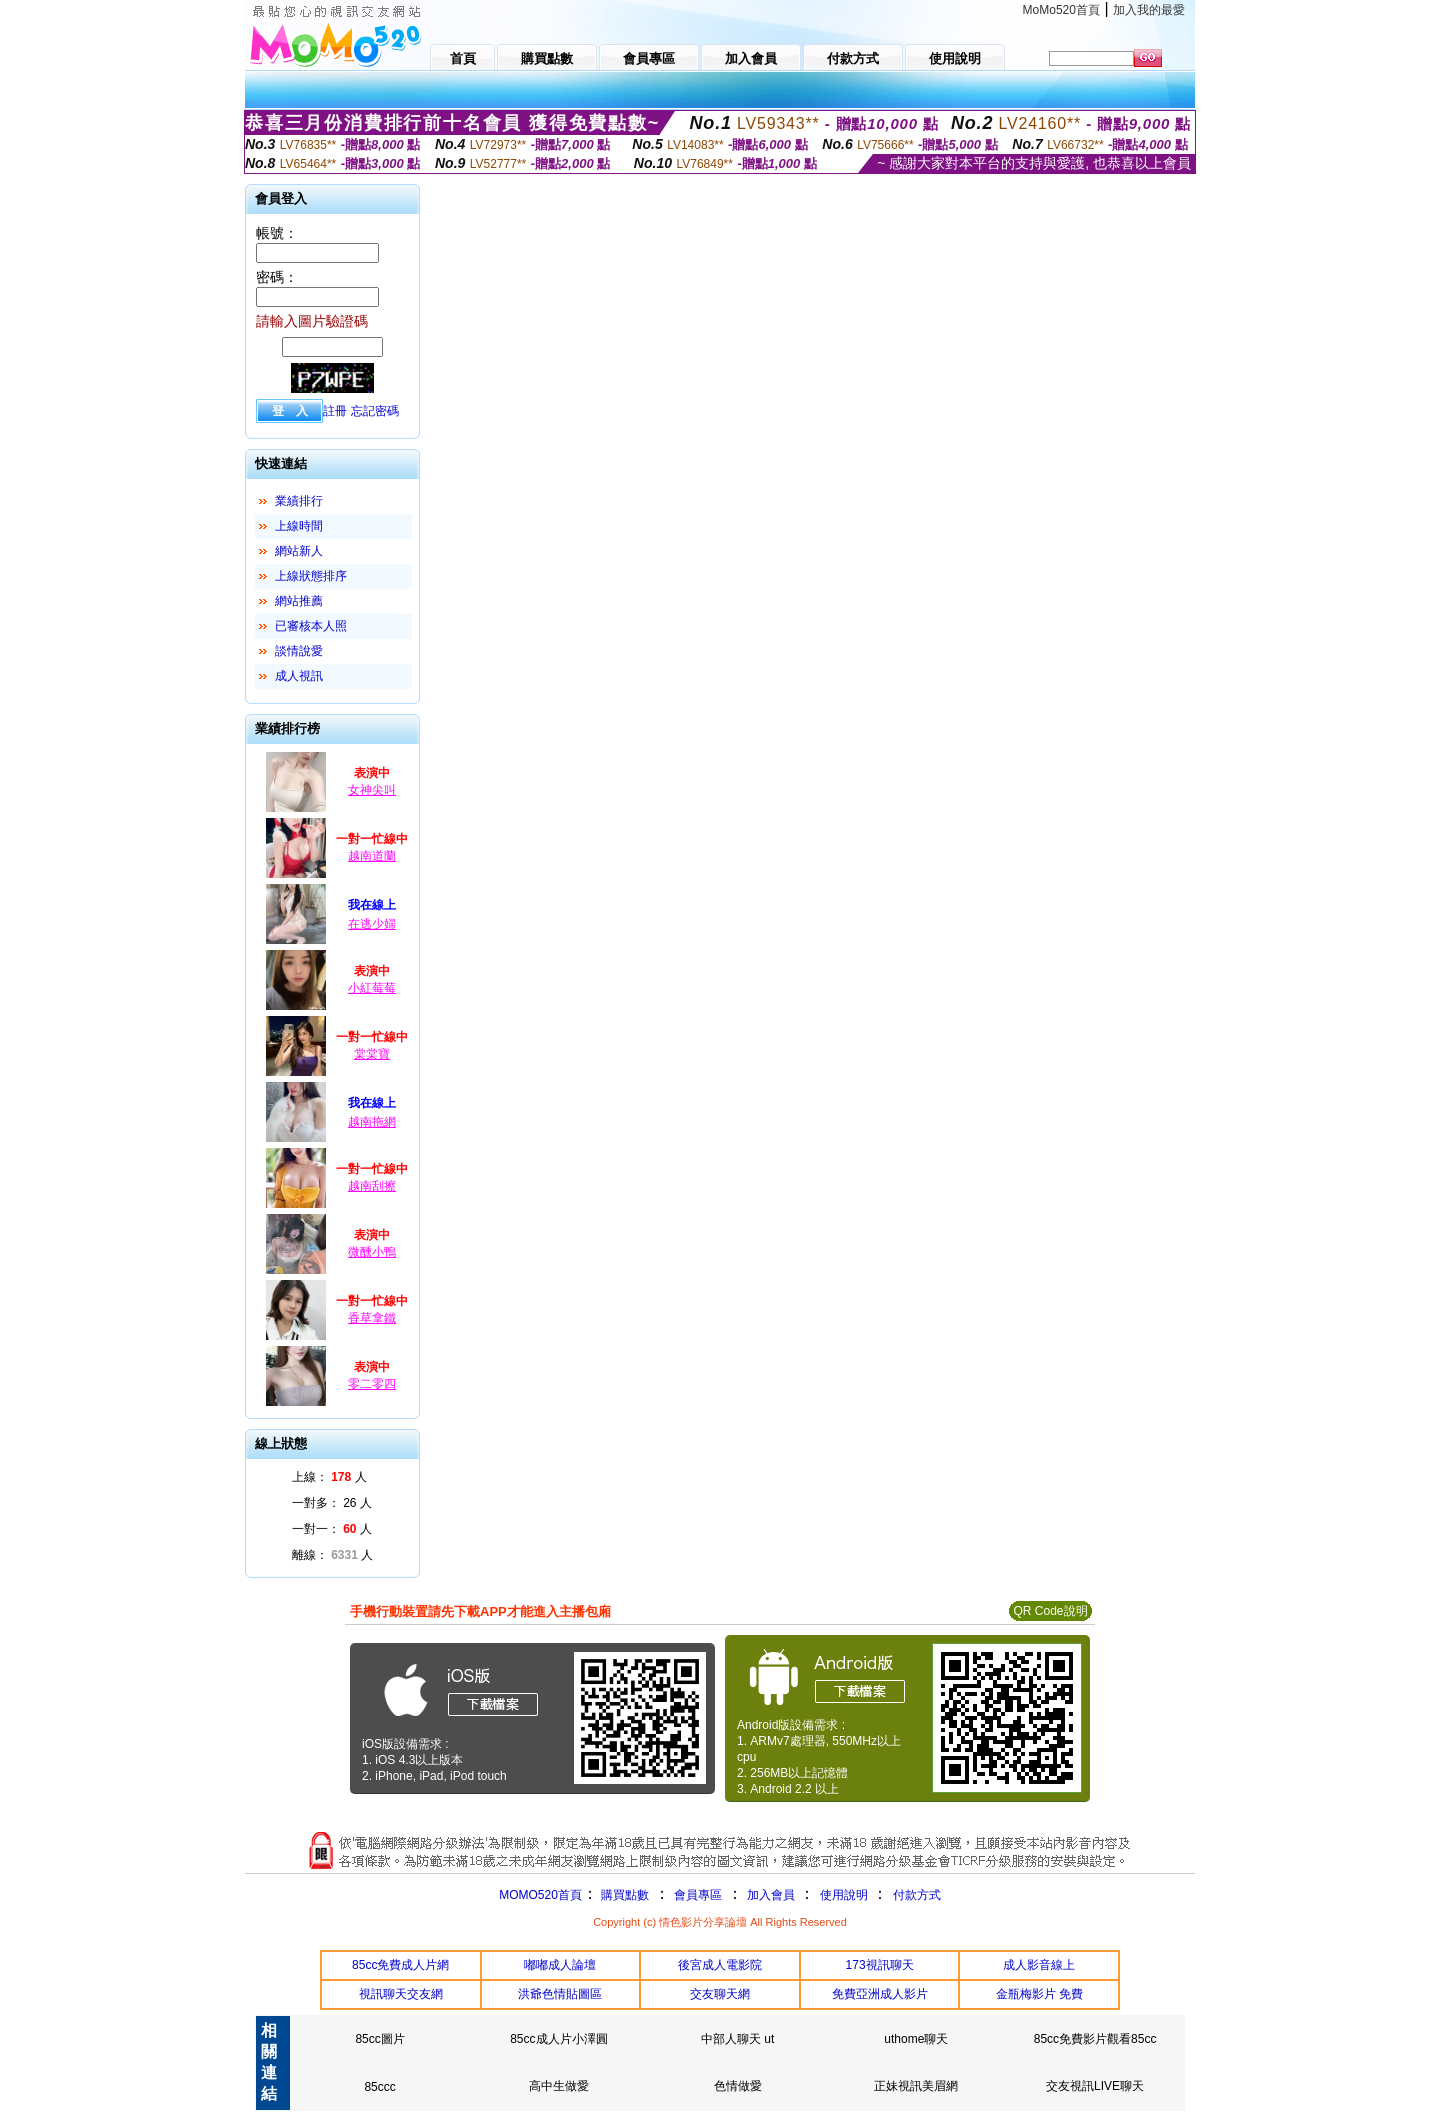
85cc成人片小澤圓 (558, 2039)
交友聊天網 (720, 1994)
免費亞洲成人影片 (880, 1994)
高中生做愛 (559, 2086)
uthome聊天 (916, 2039)
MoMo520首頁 (1061, 10)
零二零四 (372, 1384)
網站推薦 (299, 601)
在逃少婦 (372, 924)
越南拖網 (372, 1122)
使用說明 (844, 1895)
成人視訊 (299, 676)
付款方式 (917, 1895)
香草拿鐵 (372, 1318)
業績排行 (299, 501)
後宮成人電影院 (720, 1965)
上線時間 (299, 526)
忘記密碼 (375, 411)
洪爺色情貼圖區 (560, 1994)
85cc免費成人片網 (400, 1965)
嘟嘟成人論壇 (560, 1965)
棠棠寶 (372, 1054)
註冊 (335, 411)
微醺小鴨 (372, 1252)
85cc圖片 (379, 2039)
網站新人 (299, 551)
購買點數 (623, 1895)
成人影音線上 (1039, 1965)
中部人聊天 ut (737, 2039)
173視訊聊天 (880, 1965)
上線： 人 (329, 1477)
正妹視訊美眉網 (916, 2086)
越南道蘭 (372, 856)
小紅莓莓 (372, 988)
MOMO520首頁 (540, 1895)
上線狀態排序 (311, 576)
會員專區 (698, 1895)
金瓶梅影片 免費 (1039, 1994)
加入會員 (771, 1895)
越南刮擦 (372, 1186)
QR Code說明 (1050, 1611)
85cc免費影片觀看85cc (1095, 2039)
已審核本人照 (311, 626)
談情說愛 (299, 651)
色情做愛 (738, 2086)
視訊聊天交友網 (401, 1994)
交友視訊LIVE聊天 (1095, 2086)
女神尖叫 (372, 790)
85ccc (379, 2087)
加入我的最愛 (1149, 10)
